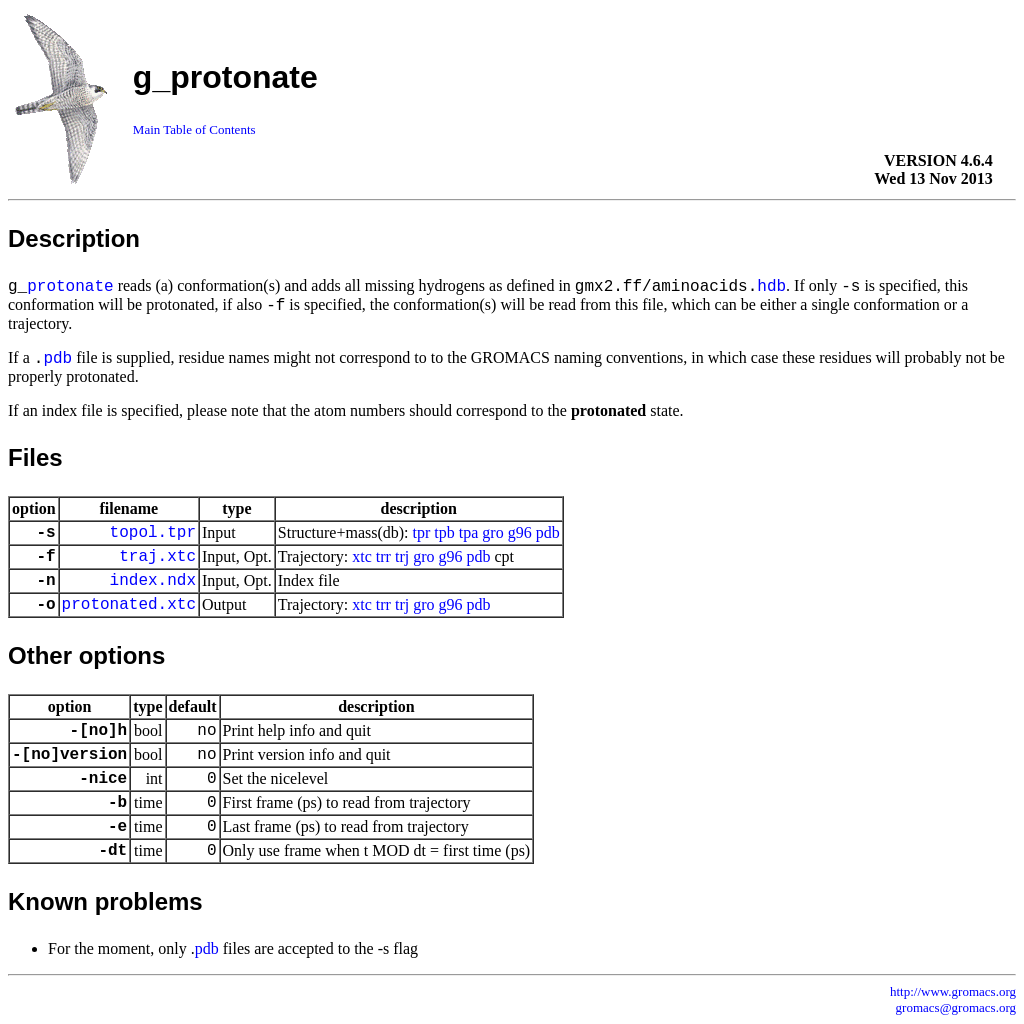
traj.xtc (157, 557)
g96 (520, 532)
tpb (444, 532)
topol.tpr (153, 533)
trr (383, 556)
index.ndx (153, 581)
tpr (422, 532)
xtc (362, 556)
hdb (771, 287)
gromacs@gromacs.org (956, 1007)
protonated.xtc (129, 605)
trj (402, 556)
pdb (57, 359)
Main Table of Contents (194, 129)
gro (492, 532)
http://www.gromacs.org (953, 991)
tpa (469, 532)
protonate (70, 287)
